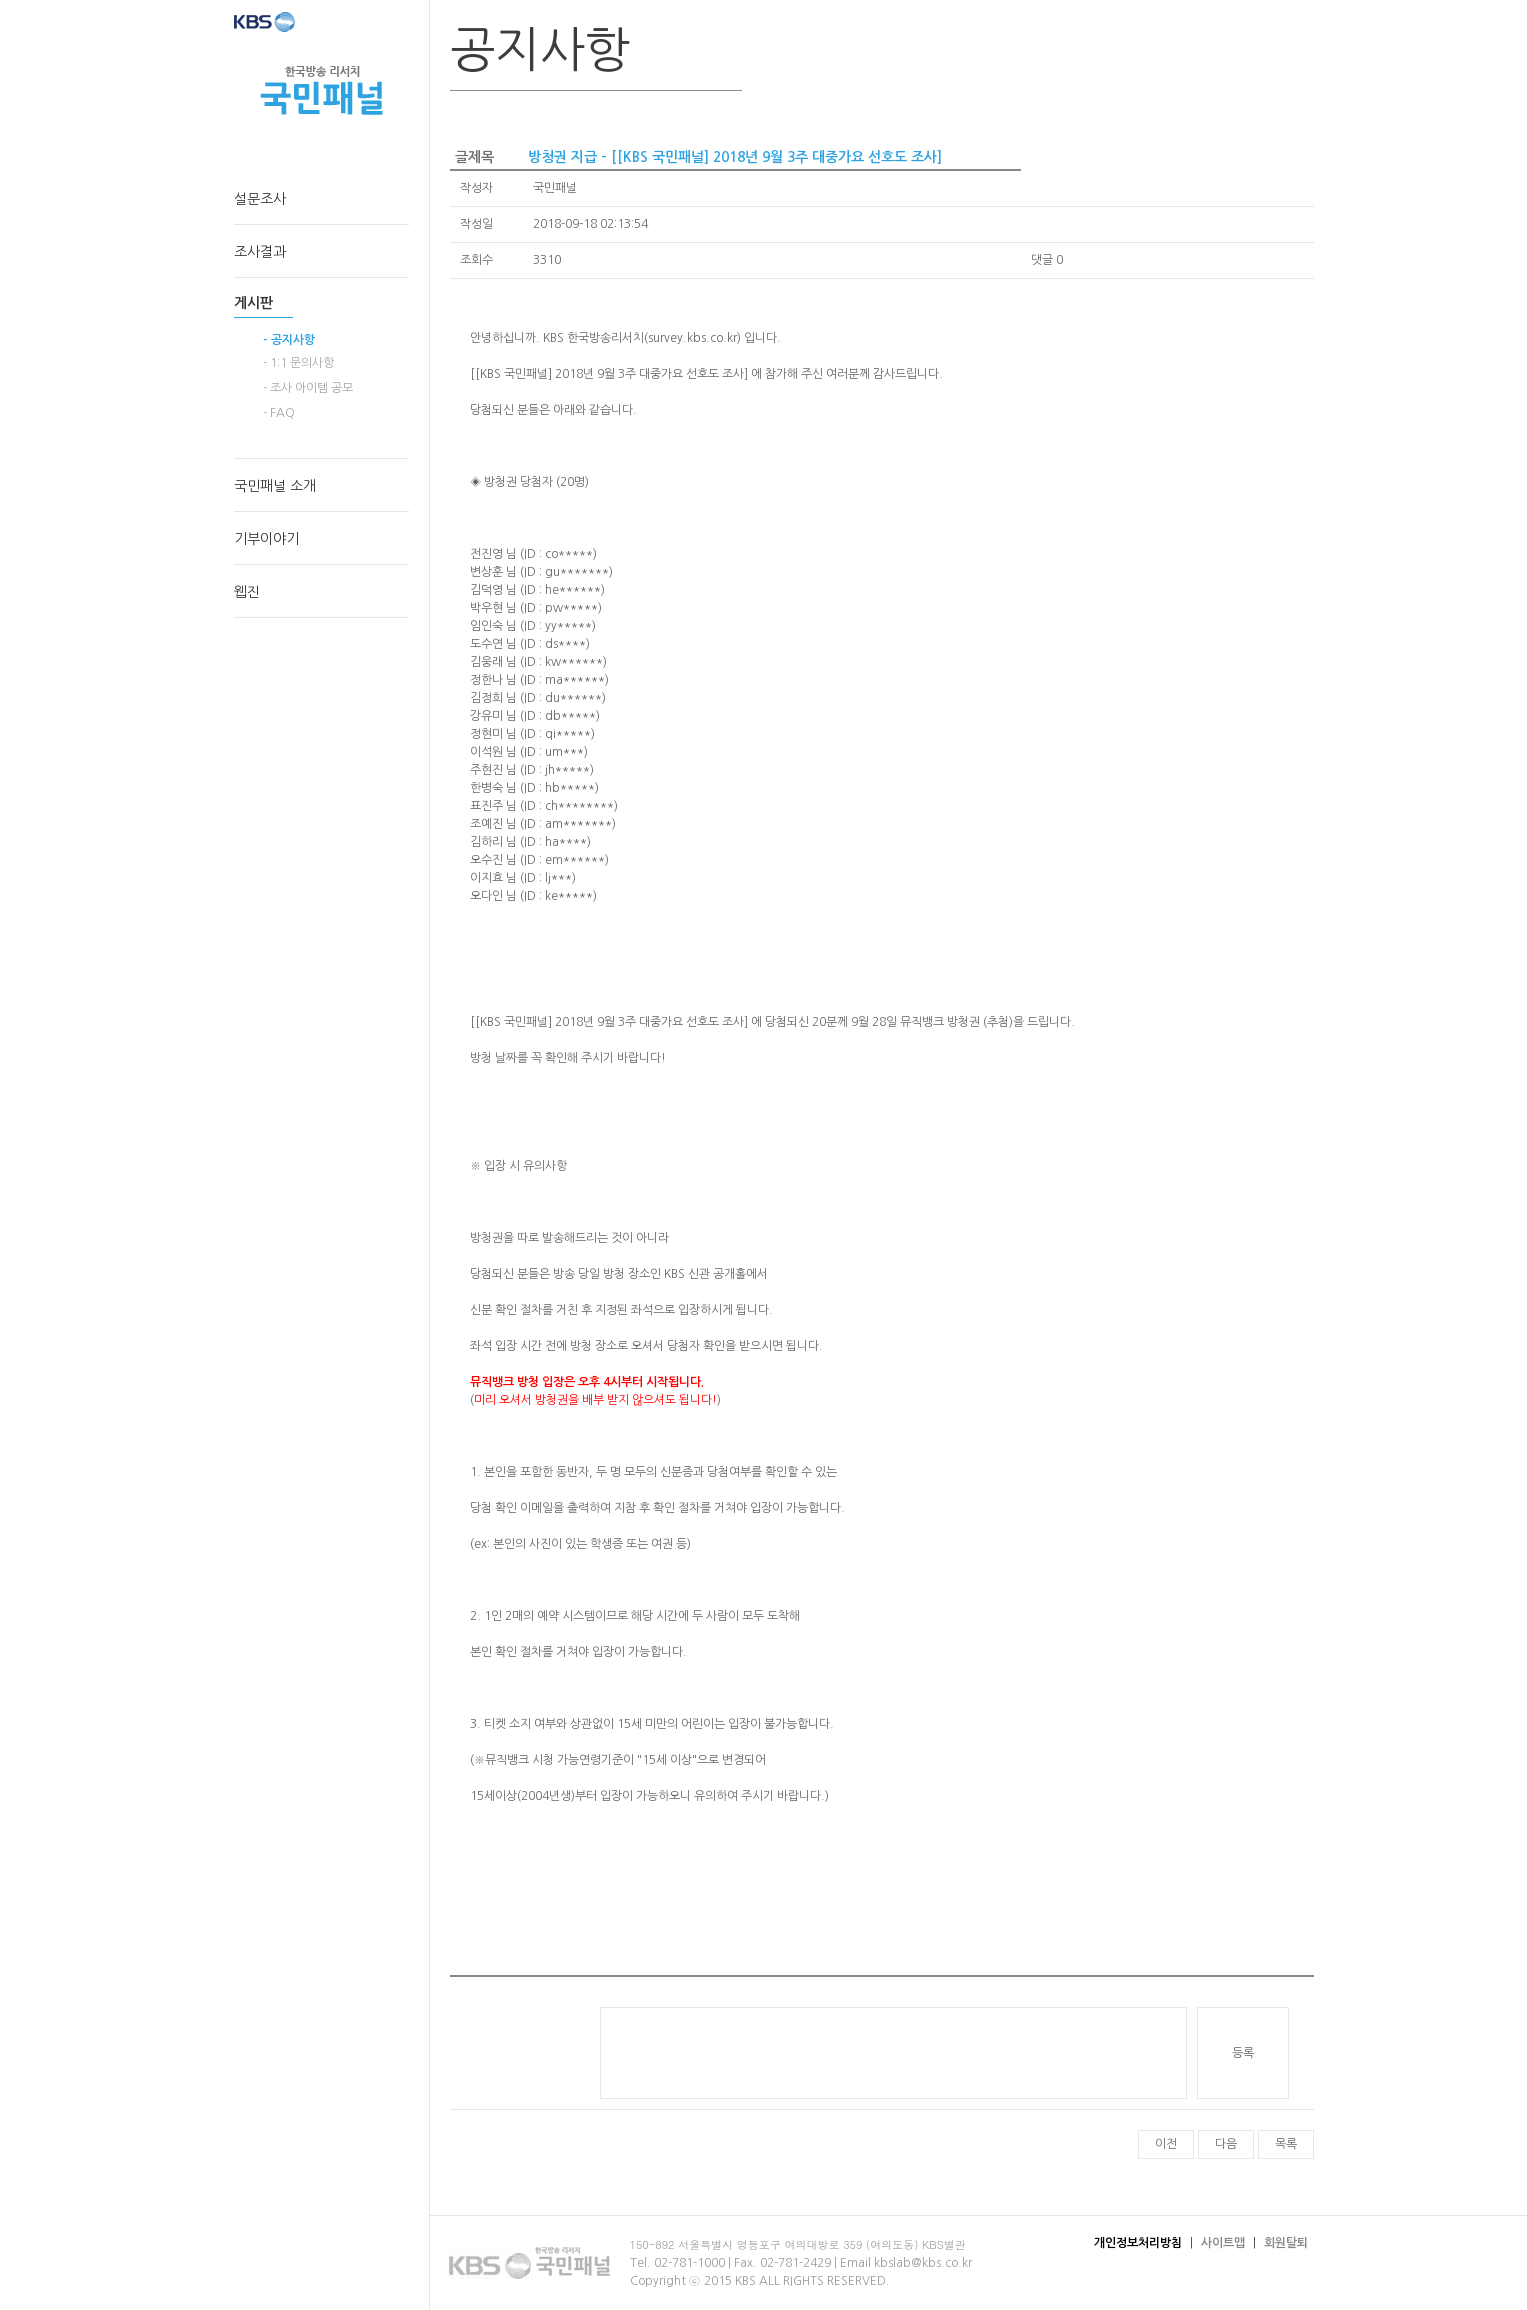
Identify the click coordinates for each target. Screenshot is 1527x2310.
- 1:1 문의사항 (298, 363)
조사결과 (260, 252)
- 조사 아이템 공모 (308, 388)
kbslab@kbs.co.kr (923, 2263)
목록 (1286, 2144)
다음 (1226, 2144)
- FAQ (279, 413)
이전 (1166, 2144)
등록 (1243, 2053)
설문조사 (260, 199)
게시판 (253, 303)
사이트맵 (1223, 2243)
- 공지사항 (289, 340)
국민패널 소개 (275, 486)
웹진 (247, 592)
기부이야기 (266, 539)
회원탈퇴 (1286, 2243)
